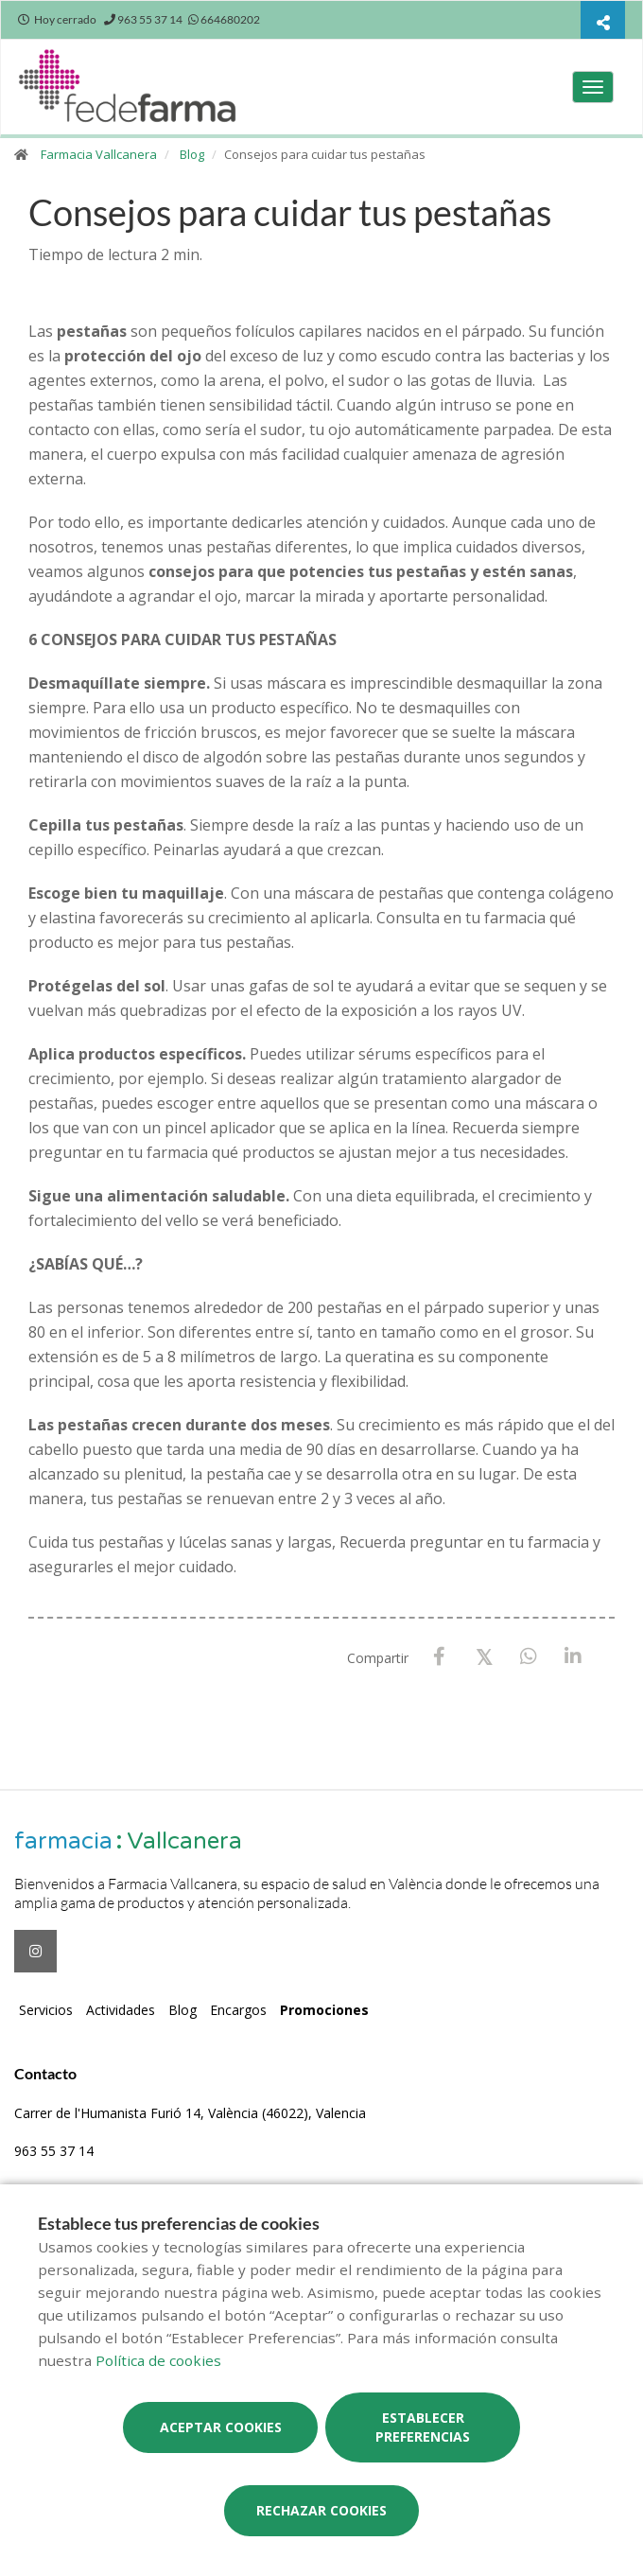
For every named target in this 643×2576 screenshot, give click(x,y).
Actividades (120, 2010)
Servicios (46, 2010)
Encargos (238, 2010)
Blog (192, 154)
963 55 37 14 (54, 2151)
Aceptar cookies (221, 2427)
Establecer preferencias (422, 2427)
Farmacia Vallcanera (99, 154)
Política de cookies (158, 2360)
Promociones (324, 2010)
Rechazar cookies (321, 2510)
